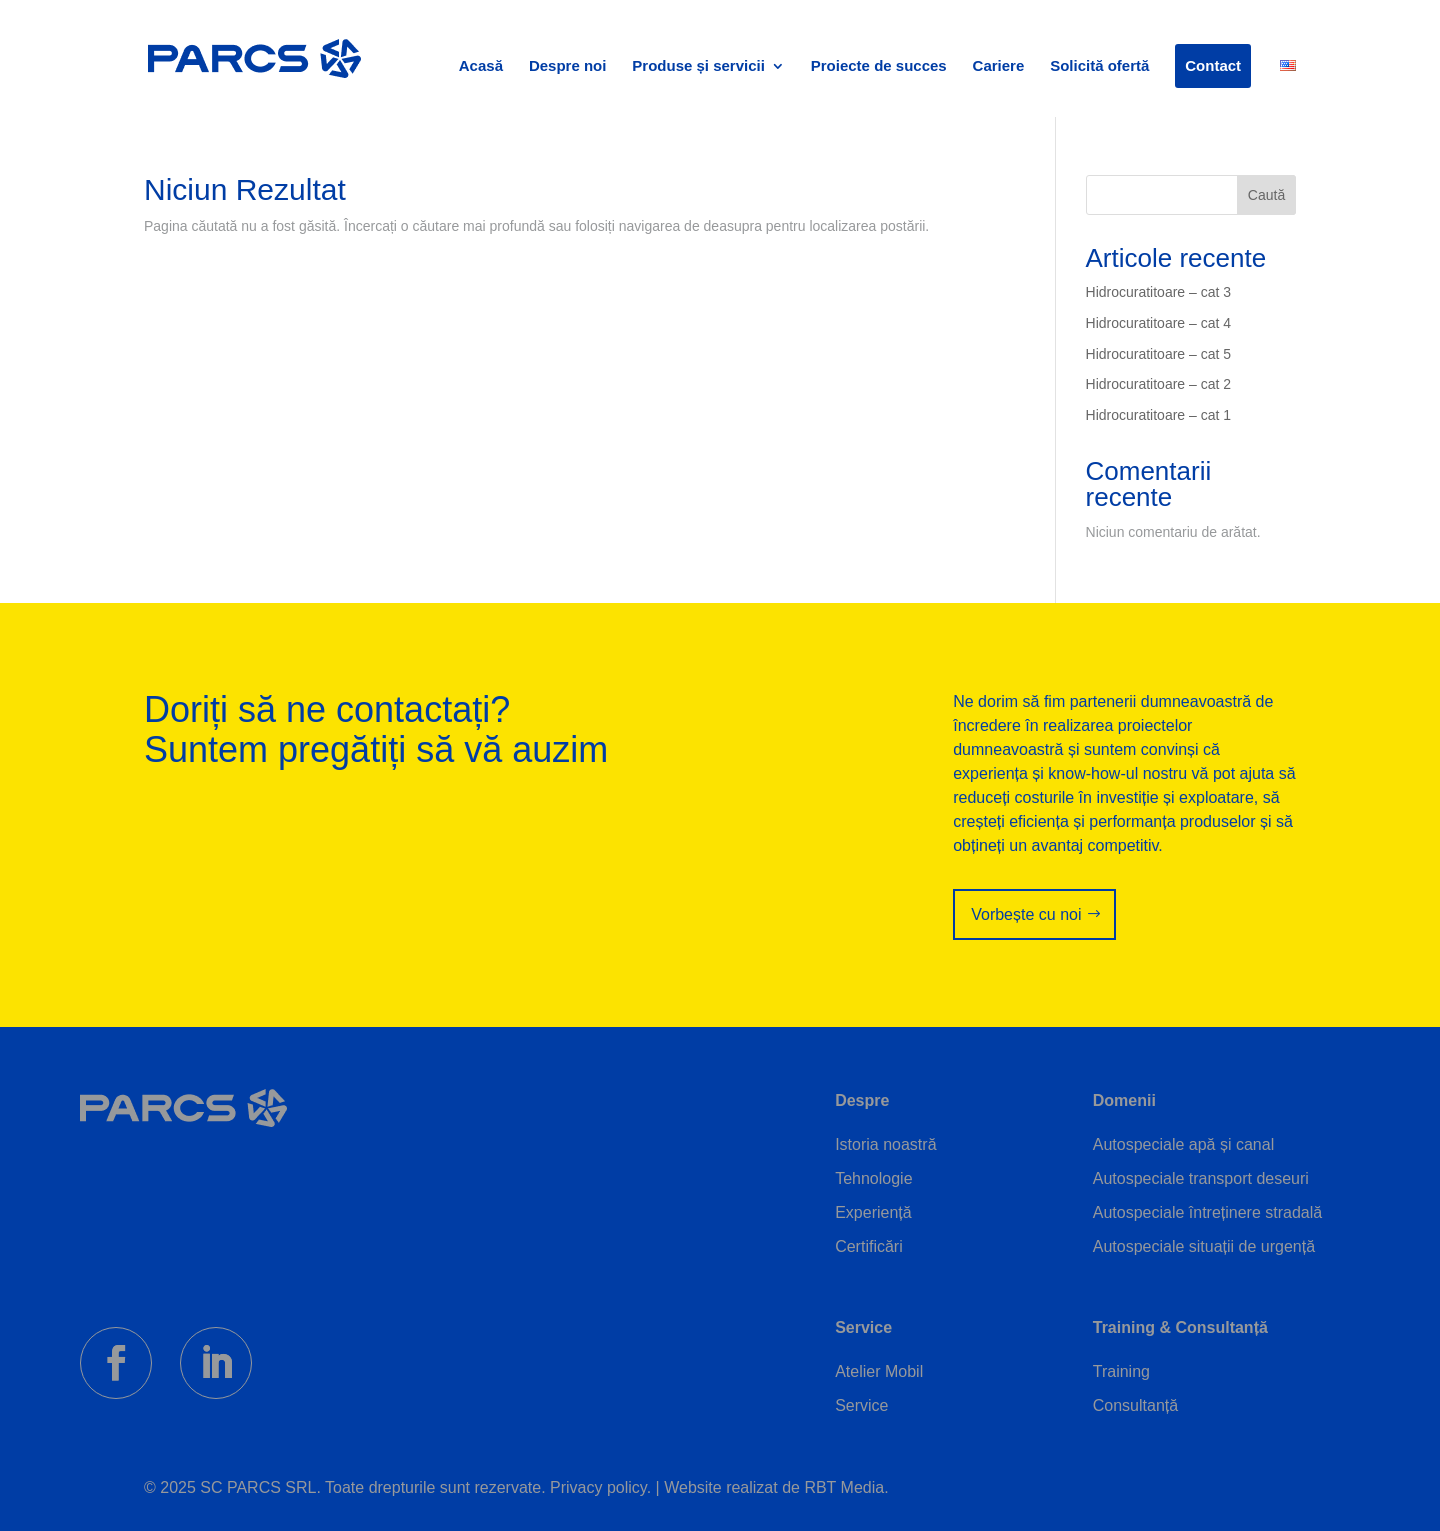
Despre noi (568, 66)
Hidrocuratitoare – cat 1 (1159, 415)
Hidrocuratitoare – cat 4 (1159, 323)
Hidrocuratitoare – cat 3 (1159, 292)
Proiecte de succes (879, 66)
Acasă (481, 66)
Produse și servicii (698, 66)
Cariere (999, 66)
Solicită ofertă (1099, 66)
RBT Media (844, 1487)
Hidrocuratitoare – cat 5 (1159, 354)
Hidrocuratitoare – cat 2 (1159, 384)
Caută (1266, 195)
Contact (1213, 66)
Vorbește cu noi (1026, 914)
